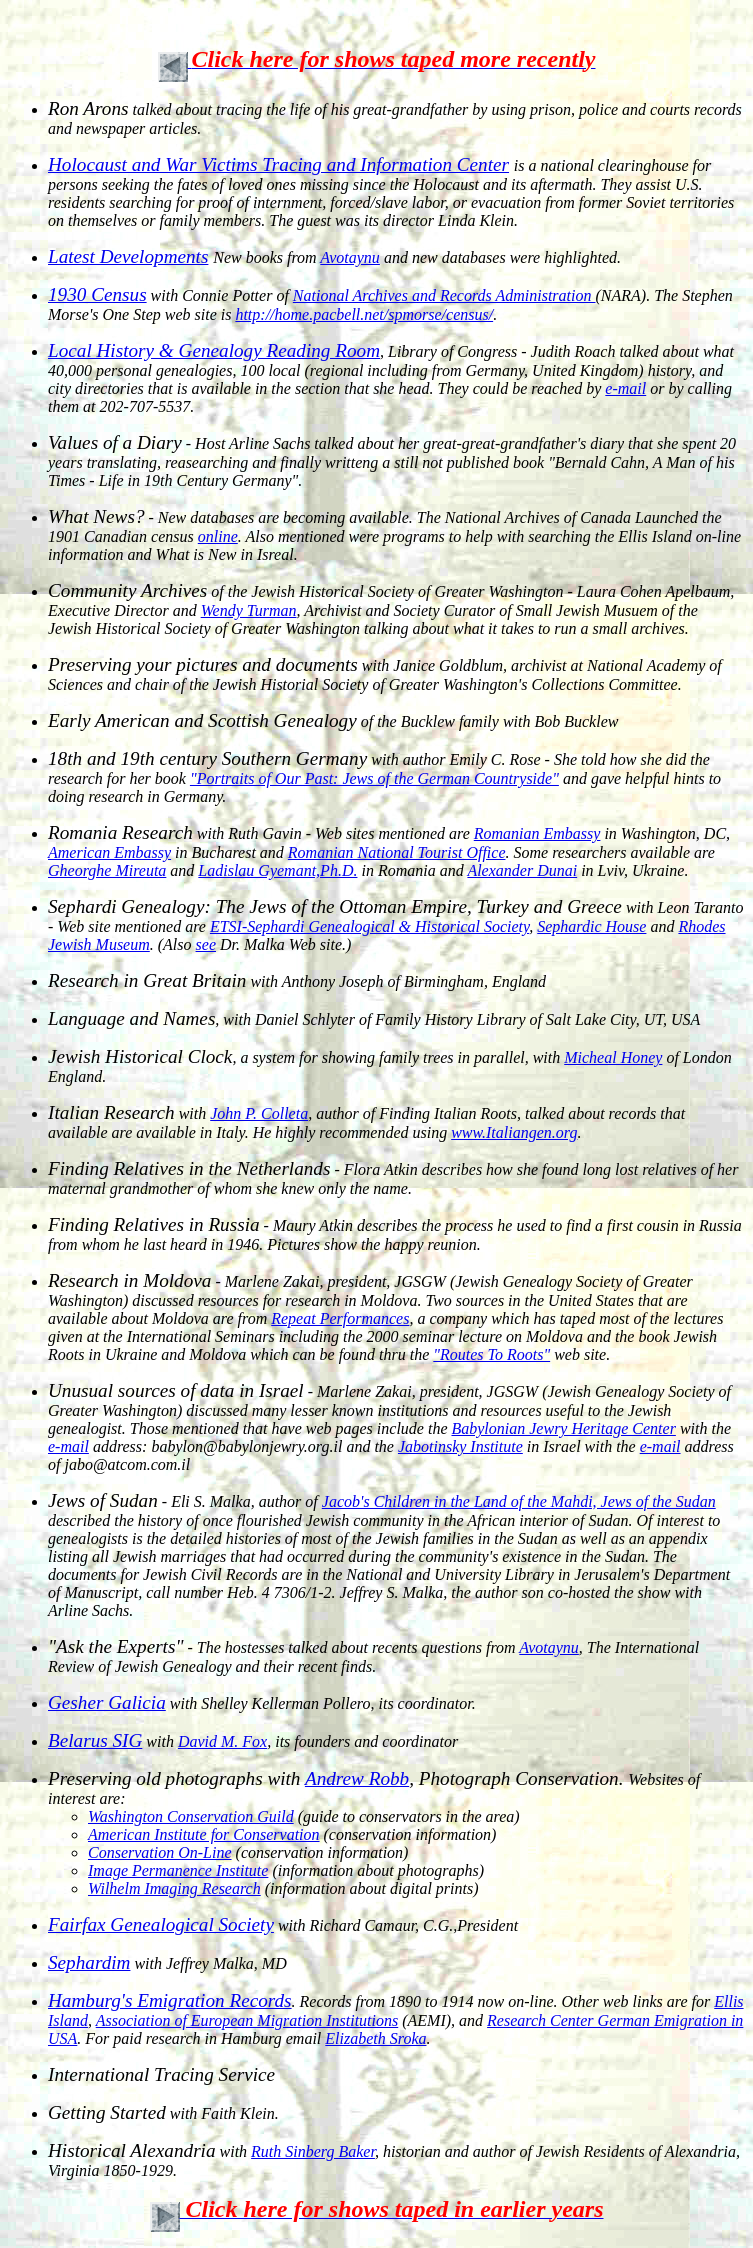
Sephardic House (591, 926)
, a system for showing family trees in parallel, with (306, 1057)
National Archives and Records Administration (444, 295)
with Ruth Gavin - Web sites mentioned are (261, 833)
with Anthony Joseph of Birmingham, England (297, 981)
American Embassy (109, 852)
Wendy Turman (249, 610)
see (206, 944)
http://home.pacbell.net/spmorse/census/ (364, 314)
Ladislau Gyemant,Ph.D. (277, 870)
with (129, 1113)
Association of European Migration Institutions (247, 2020)
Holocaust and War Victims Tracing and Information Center (278, 164)
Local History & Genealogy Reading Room (214, 350)
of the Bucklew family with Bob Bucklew (333, 721)
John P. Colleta (259, 1113)
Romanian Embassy (537, 833)
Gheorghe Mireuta (107, 870)
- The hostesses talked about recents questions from (283, 1647)
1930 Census (97, 294)
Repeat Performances (340, 1318)
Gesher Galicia (107, 1702)
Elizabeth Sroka (375, 2038)
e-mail (625, 388)
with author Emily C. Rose (294, 759)
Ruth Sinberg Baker (313, 2151)
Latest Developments (128, 256)
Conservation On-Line (160, 1852)
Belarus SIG (95, 1740)
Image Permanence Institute (178, 1870)
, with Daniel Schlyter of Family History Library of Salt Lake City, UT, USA (374, 1019)
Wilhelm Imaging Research (174, 1888)
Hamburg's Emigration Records (170, 2000)
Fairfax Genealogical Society (161, 1924)
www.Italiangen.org (514, 1132)
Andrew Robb (357, 1778)
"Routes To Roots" (491, 1354)
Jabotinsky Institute (460, 1446)
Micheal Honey (613, 1057)
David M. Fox (222, 1741)
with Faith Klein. (163, 2113)
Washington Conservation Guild (191, 1816)
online (218, 536)
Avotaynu (549, 1647)
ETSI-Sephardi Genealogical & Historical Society (369, 926)
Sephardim (89, 1962)
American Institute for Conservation (204, 1834)
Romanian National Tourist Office (397, 852)
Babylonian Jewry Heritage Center (563, 1428)
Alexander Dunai (522, 870)
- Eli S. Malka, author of (185, 1501)
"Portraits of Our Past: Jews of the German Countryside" (374, 778)
